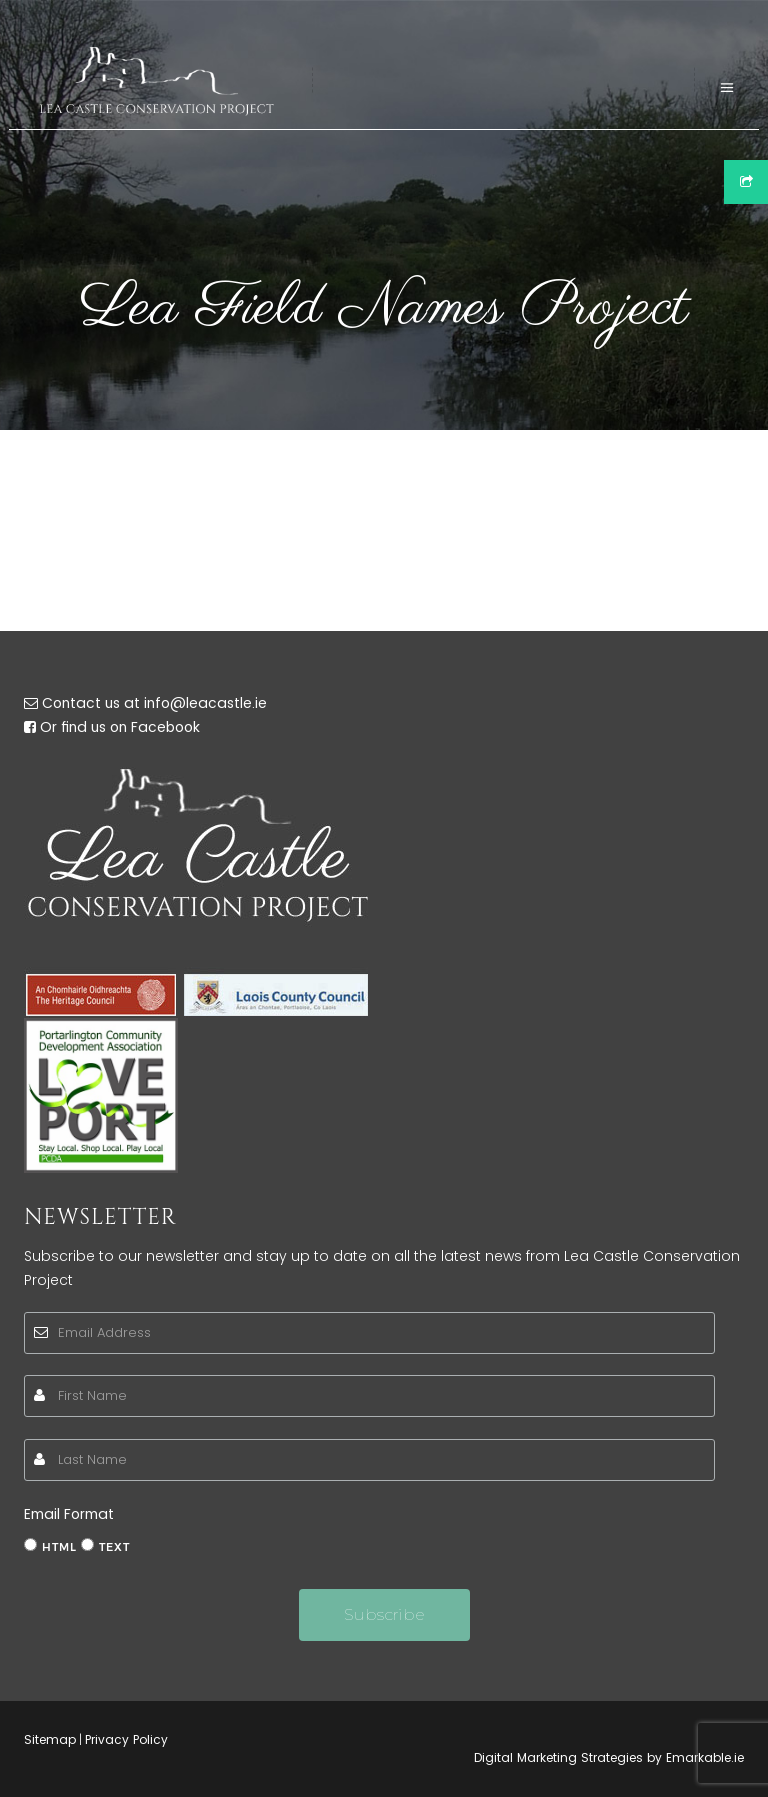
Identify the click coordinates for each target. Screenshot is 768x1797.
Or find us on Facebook (120, 727)
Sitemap (50, 1739)
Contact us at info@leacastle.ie (154, 703)
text (114, 1547)
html (59, 1547)
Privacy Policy (126, 1739)
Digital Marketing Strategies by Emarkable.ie (609, 1757)
